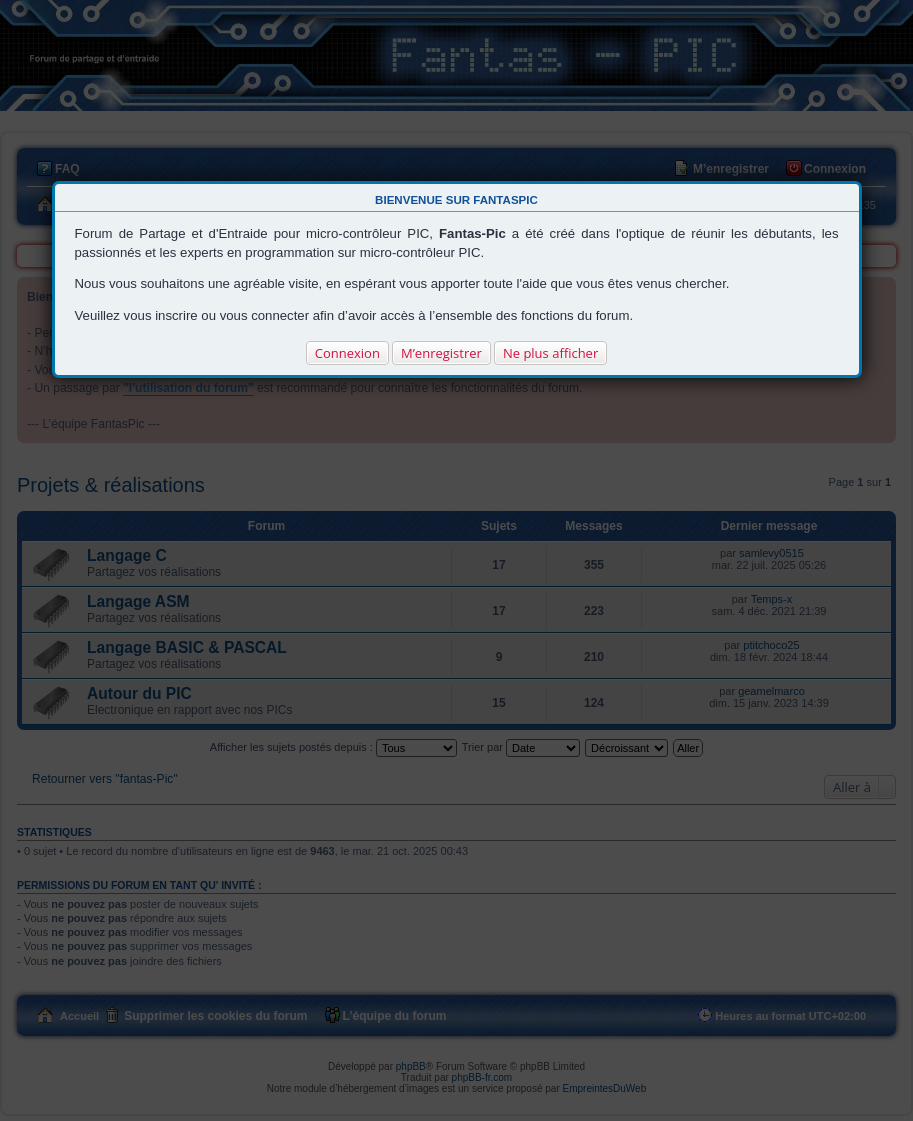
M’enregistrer (441, 353)
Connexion (347, 353)
